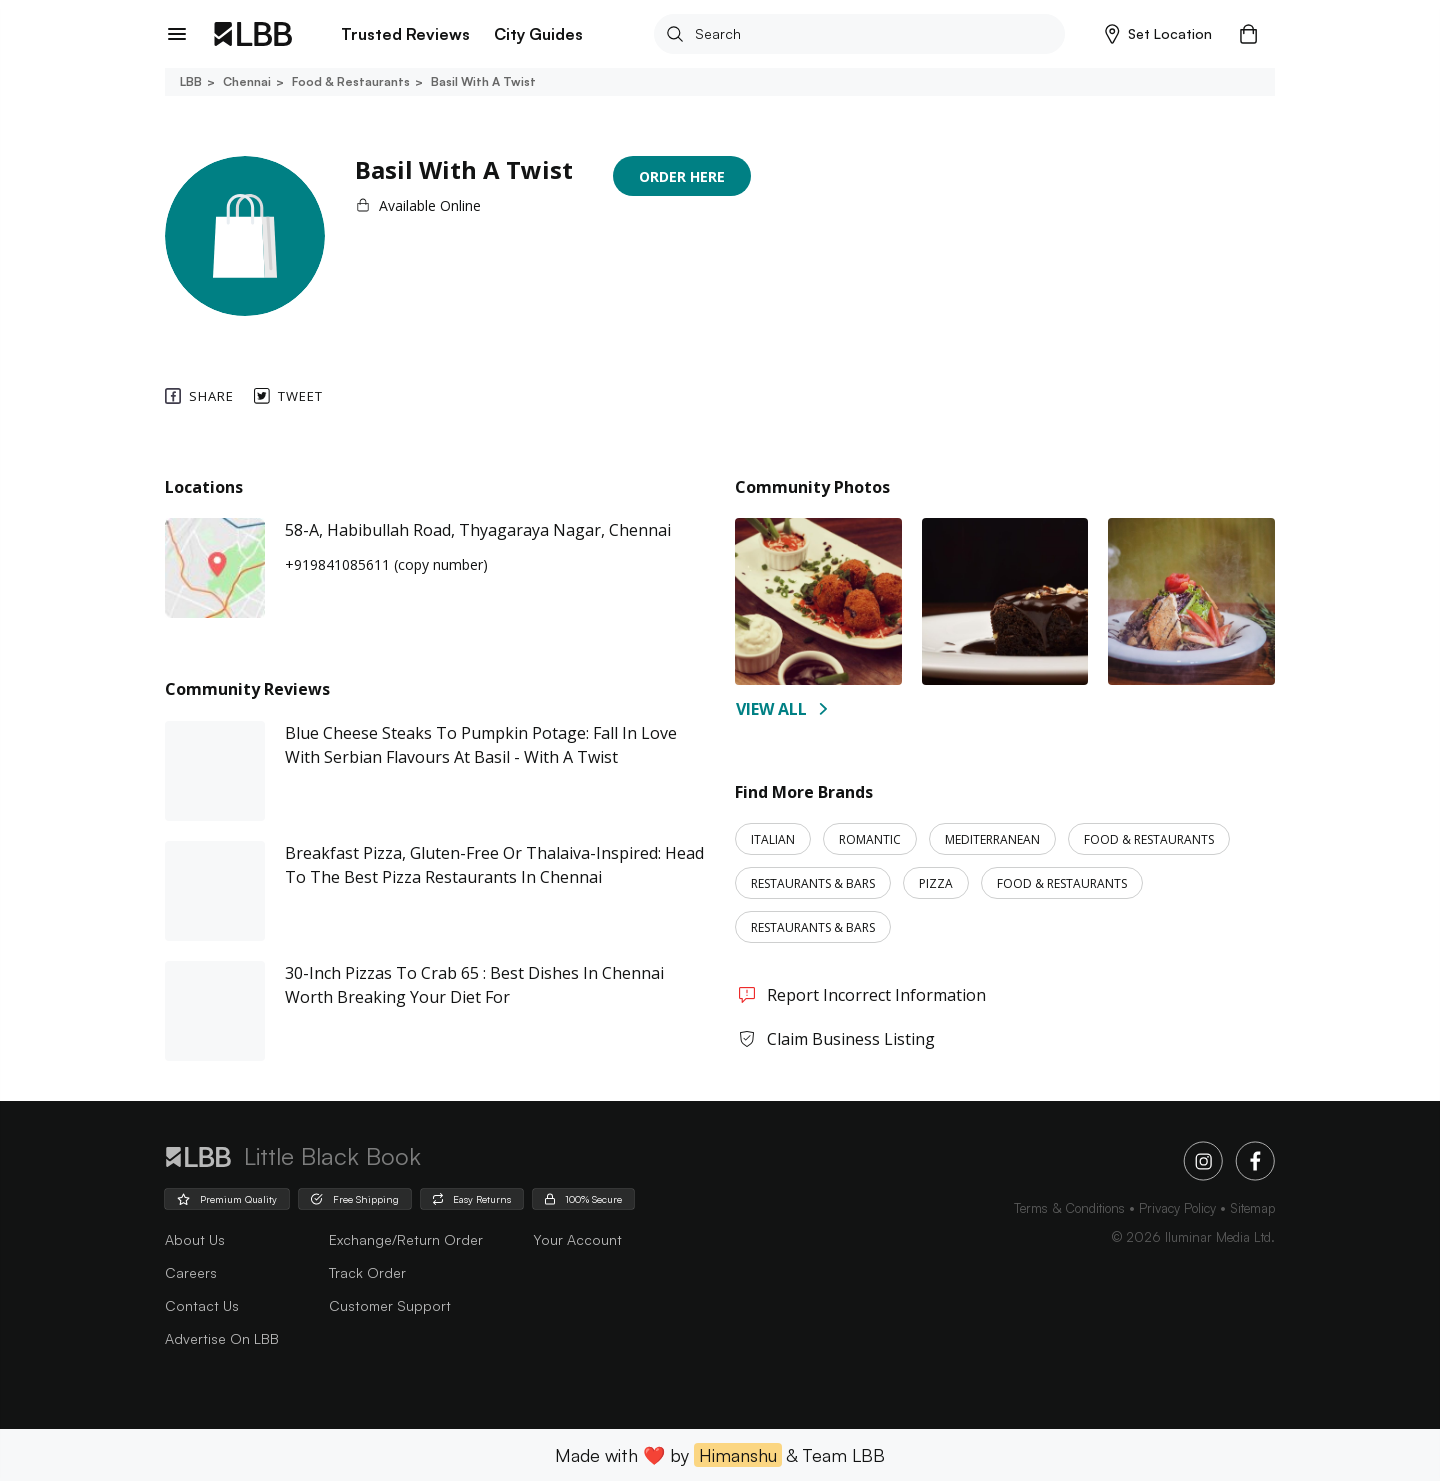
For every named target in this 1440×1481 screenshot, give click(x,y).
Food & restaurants (349, 81)
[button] (1158, 34)
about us (195, 1239)
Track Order (367, 1272)
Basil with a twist (482, 81)
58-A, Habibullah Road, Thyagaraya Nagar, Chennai (478, 530)
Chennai (245, 81)
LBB (191, 81)
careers (191, 1272)
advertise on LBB (222, 1338)
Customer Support (390, 1305)
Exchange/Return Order (406, 1239)
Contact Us (202, 1305)
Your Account (577, 1239)
